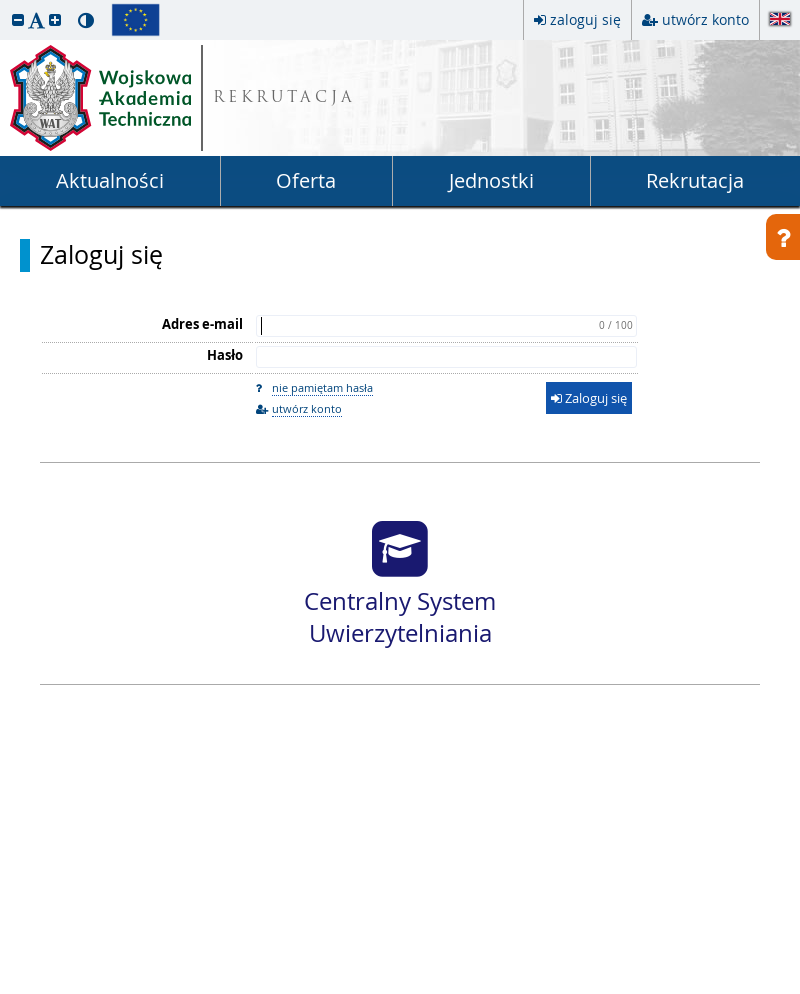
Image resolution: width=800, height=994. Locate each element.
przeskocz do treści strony (5, 5)
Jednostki (491, 180)
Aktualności (110, 180)
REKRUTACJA (284, 98)
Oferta (306, 180)
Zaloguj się (101, 255)
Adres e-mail (202, 324)
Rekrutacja (695, 180)
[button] (18, 19)
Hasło (225, 355)
